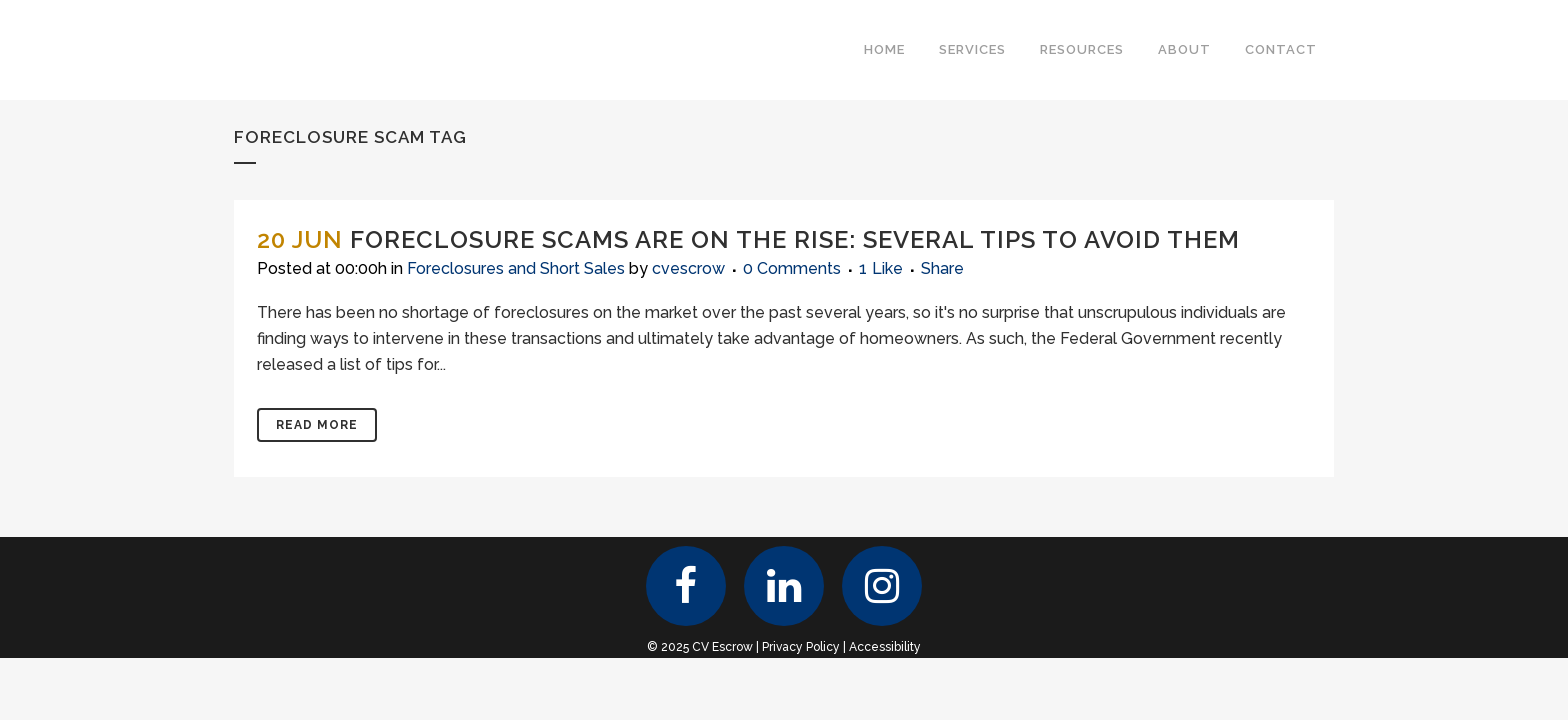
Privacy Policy (801, 647)
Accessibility (885, 647)
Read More (317, 425)
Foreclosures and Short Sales (516, 268)
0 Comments (792, 268)
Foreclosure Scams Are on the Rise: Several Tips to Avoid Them (795, 239)
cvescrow (688, 268)
